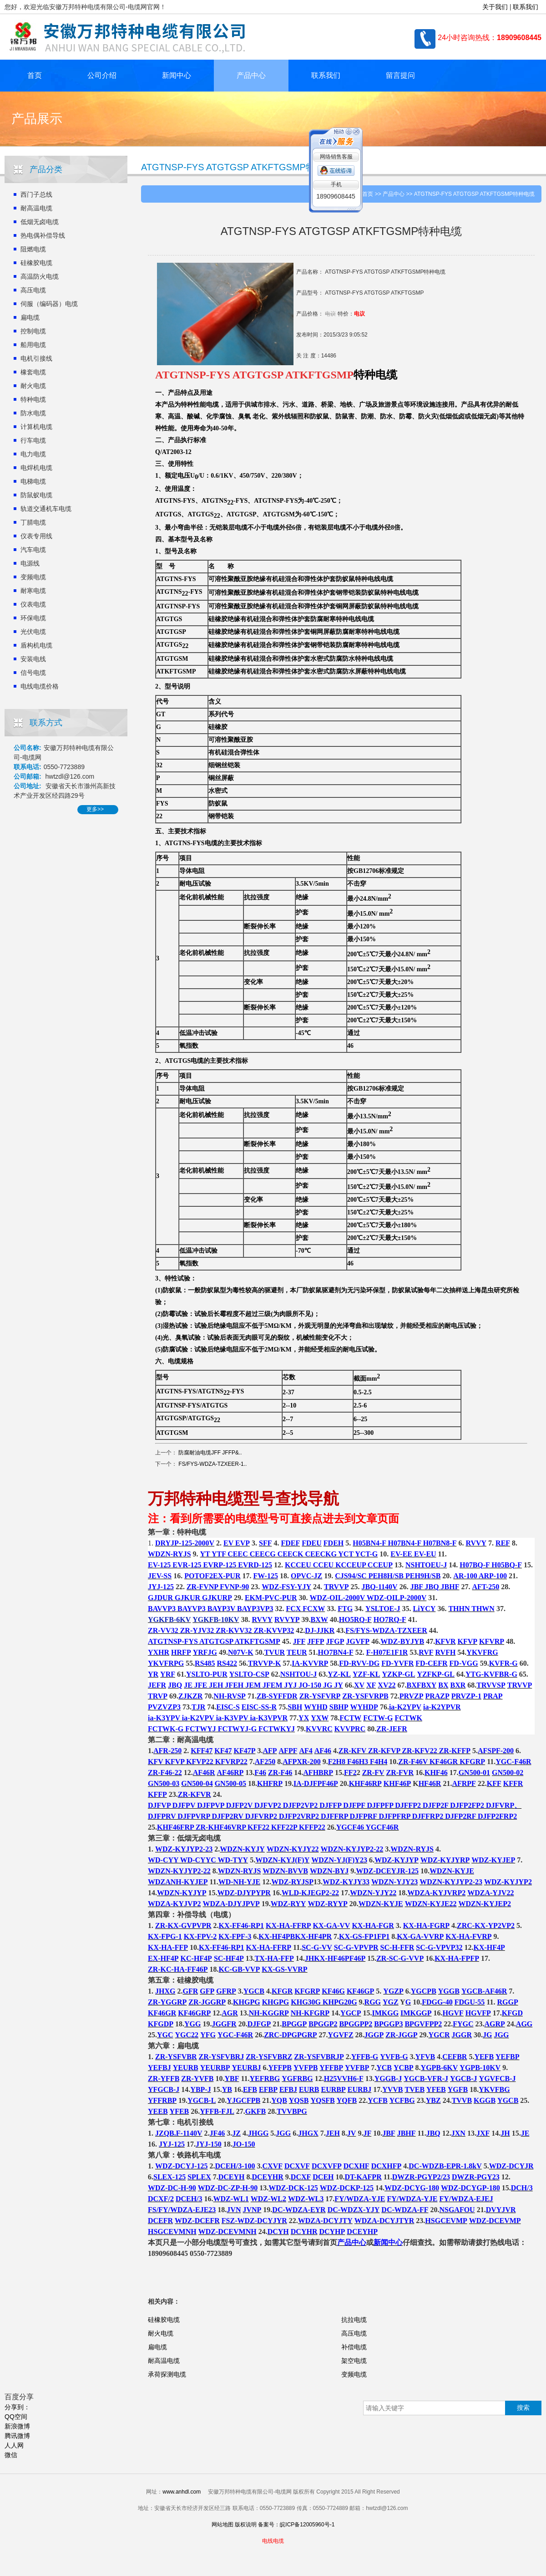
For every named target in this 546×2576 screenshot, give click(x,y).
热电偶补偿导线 (42, 235)
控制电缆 (33, 331)
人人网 (14, 2445)
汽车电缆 (33, 549)
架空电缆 (354, 2360)
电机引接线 (36, 358)
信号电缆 (33, 672)
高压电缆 (33, 290)
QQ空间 (16, 2416)
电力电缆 (33, 454)
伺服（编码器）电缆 (49, 303)
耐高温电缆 (36, 208)
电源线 (30, 563)
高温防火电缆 (39, 276)
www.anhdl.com (181, 2492)
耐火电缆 (33, 385)
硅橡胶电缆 (36, 262)
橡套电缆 (33, 372)
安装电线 (33, 659)
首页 (34, 75)
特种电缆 (33, 399)
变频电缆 (33, 577)
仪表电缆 (33, 604)
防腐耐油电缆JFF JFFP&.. (210, 1452)
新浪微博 (17, 2426)
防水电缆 (33, 413)
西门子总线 (36, 194)
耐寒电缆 (33, 590)
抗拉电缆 (354, 2319)
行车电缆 (33, 440)
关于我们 (495, 6)
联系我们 (525, 6)
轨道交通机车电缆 (45, 508)
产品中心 (251, 75)
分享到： (17, 2407)
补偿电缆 (354, 2347)
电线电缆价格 (39, 686)
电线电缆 (380, 579)
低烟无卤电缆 (39, 221)
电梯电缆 (33, 481)
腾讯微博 (17, 2435)
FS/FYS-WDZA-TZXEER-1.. (212, 1464)
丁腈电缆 (33, 522)
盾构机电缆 (36, 645)
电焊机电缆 (36, 467)
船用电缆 (33, 344)
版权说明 (246, 2524)
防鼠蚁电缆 (36, 495)
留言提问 (400, 75)
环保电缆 (33, 618)
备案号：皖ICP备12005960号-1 (296, 2524)
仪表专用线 (36, 536)
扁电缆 (30, 317)
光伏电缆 (33, 631)
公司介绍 (101, 75)
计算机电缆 (36, 426)
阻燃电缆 (33, 249)
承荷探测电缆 (167, 2374)
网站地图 (222, 2524)
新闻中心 (176, 75)
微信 (11, 2455)
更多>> (95, 809)
